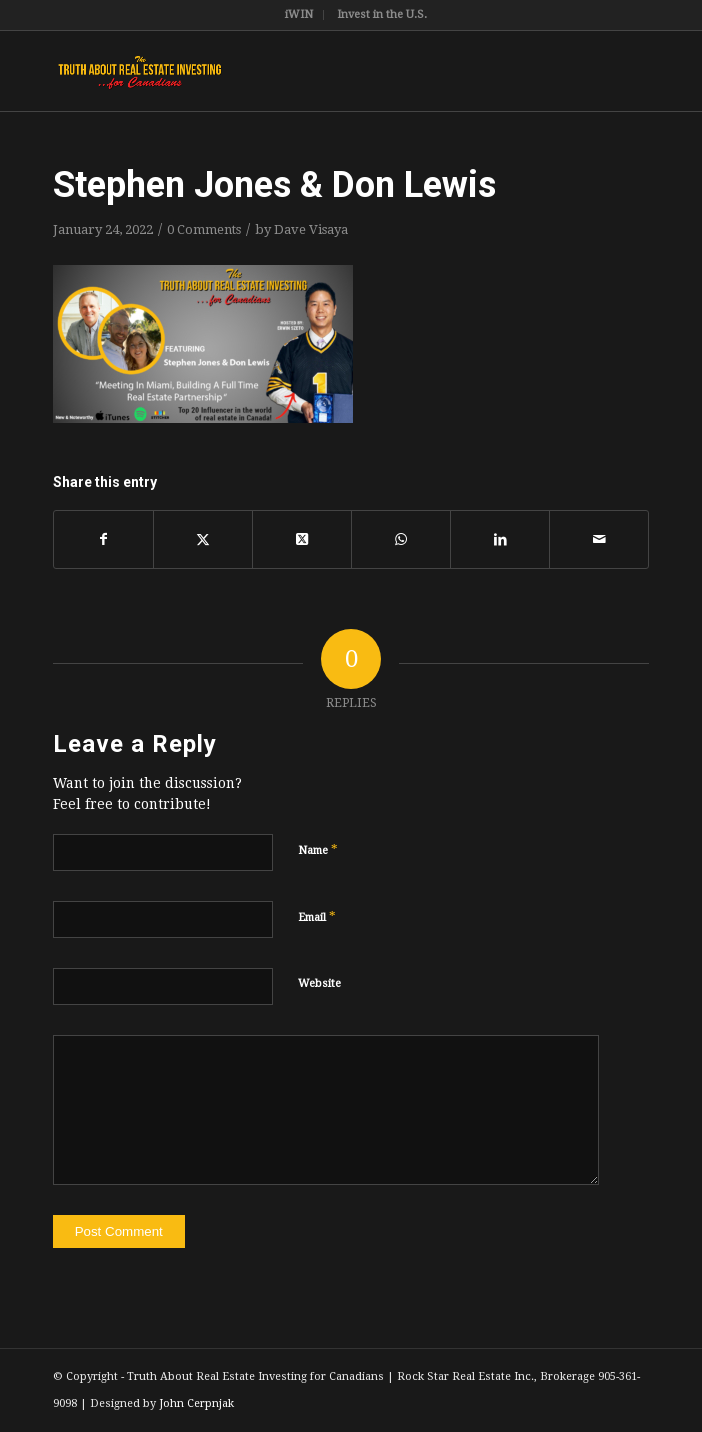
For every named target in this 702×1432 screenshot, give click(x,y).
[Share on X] (203, 539)
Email (317, 916)
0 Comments (204, 229)
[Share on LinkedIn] (500, 539)
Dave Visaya (311, 229)
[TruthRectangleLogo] (291, 71)
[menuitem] (299, 15)
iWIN (299, 14)
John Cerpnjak (196, 1403)
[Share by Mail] (599, 539)
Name (318, 849)
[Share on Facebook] (103, 539)
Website (319, 983)
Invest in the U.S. (382, 14)
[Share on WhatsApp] (401, 539)
